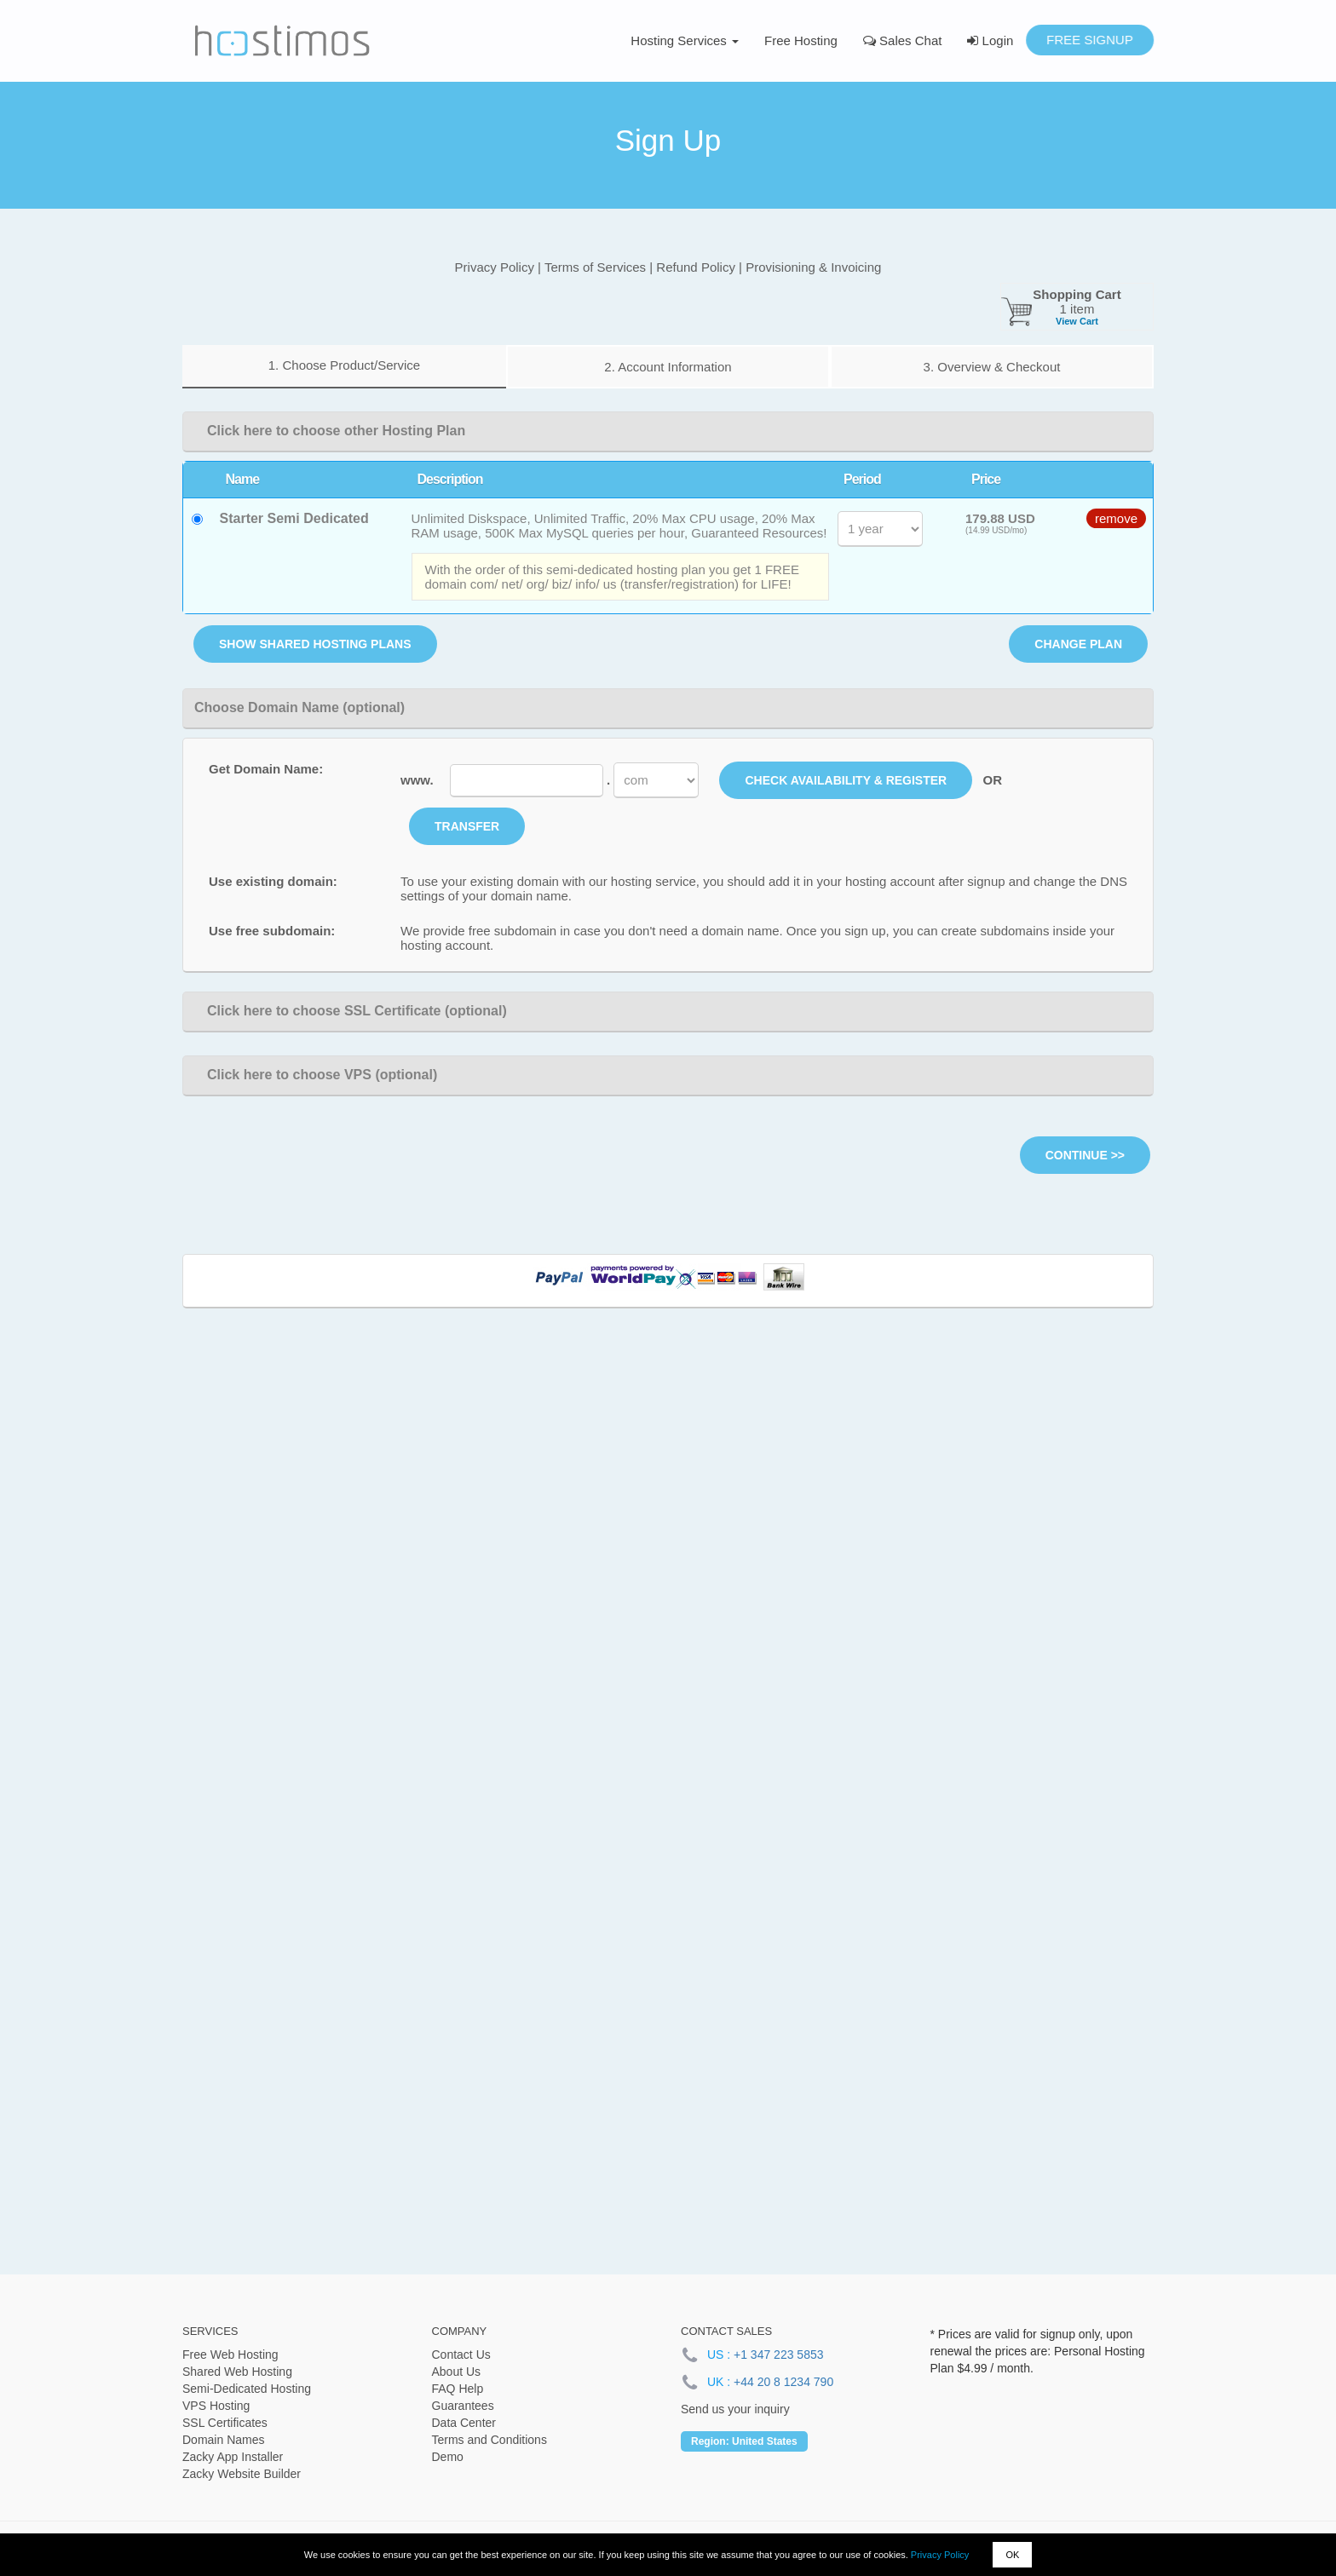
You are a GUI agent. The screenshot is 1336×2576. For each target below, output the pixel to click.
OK (1012, 2555)
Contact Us (461, 2354)
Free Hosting (801, 40)
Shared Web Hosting (237, 2371)
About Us (456, 2371)
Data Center (464, 2422)
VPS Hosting (216, 2405)
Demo (448, 2457)
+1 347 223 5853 (779, 2354)
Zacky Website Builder (241, 2474)
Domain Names (223, 2440)
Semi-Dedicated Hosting (246, 2388)
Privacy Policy (940, 2555)
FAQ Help (458, 2388)
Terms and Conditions (489, 2440)
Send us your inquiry (735, 2409)
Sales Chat (902, 40)
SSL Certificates (225, 2422)
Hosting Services (685, 40)
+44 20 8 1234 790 (783, 2382)
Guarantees (463, 2405)
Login (990, 40)
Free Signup (1089, 39)
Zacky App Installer (232, 2457)
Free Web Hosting (230, 2354)
